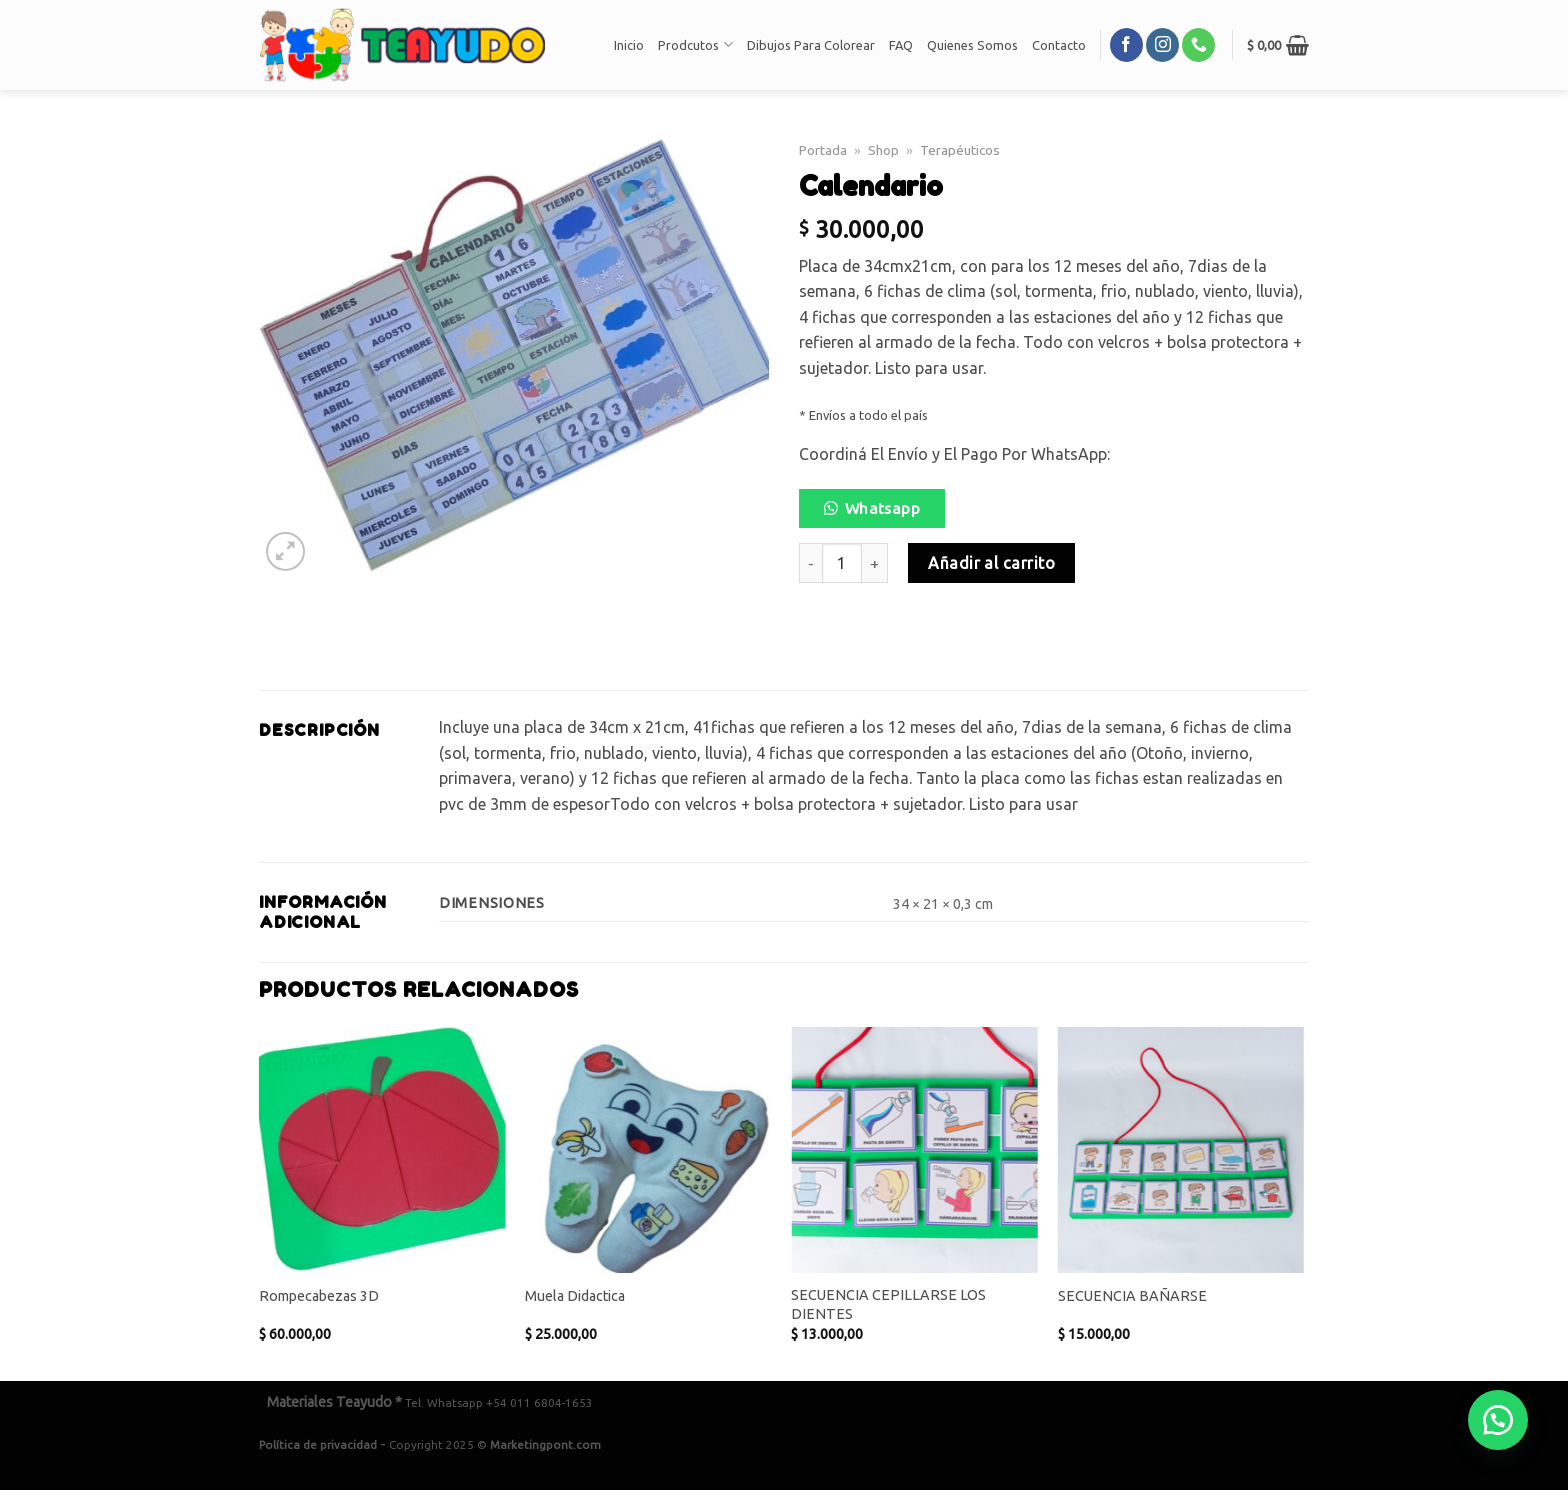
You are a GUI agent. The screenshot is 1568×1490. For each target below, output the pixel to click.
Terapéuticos (960, 150)
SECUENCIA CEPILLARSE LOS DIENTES (888, 1304)
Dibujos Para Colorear (811, 45)
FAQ (901, 45)
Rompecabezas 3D (319, 1296)
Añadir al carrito (991, 563)
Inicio (629, 45)
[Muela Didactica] (648, 1150)
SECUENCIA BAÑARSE (1132, 1296)
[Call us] (1198, 45)
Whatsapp (883, 508)
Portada (823, 150)
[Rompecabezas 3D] (382, 1150)
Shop (883, 150)
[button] (880, 514)
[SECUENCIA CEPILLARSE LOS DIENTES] (914, 1150)
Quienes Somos (972, 45)
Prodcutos (695, 44)
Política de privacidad (318, 1444)
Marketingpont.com (545, 1444)
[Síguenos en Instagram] (1162, 45)
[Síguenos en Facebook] (1126, 45)
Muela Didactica (575, 1296)
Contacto (1059, 45)
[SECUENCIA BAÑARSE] (1181, 1150)
